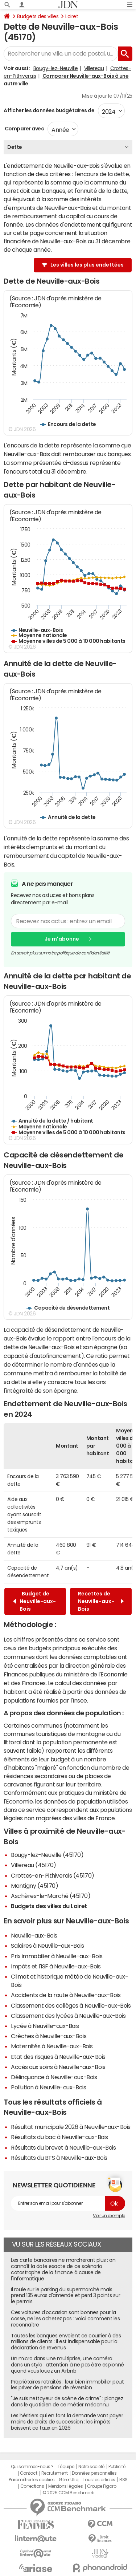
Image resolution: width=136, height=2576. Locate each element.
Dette (14, 147)
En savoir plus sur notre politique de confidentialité (60, 952)
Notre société (91, 2467)
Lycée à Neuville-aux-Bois (45, 2026)
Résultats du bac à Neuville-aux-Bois (59, 2137)
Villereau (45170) (33, 1865)
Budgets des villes (37, 16)
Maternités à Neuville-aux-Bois (52, 2046)
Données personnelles (94, 2473)
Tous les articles (99, 2480)
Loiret (71, 16)
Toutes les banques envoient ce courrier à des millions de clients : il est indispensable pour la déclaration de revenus (66, 2341)
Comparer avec (24, 128)
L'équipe (66, 2467)
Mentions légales (65, 2486)
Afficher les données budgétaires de (49, 110)
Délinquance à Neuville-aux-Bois (54, 2077)
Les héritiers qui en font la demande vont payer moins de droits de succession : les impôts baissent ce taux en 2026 (67, 2421)
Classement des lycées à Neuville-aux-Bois (68, 2016)
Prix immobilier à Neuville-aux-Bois (56, 1956)
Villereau (94, 68)
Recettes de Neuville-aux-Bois (101, 1601)
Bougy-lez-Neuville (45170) (47, 1855)
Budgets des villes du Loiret (49, 1906)
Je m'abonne (62, 938)
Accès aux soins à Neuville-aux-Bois (58, 2067)
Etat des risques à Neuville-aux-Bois (58, 2057)
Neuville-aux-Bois (34, 1935)
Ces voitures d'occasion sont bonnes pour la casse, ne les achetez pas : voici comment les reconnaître (65, 2318)
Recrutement (54, 2473)
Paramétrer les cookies (31, 2480)
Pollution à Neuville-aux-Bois (48, 2087)
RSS (123, 2480)
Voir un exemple (109, 2216)
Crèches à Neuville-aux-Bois (48, 2036)
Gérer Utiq (68, 2480)
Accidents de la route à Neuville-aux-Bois (65, 1995)
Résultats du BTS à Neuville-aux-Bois (59, 2158)
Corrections (32, 2486)
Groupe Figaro (101, 2486)
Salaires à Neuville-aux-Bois (47, 1945)
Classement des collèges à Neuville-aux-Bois (71, 2005)
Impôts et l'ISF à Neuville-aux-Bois (55, 1966)
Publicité (116, 2467)
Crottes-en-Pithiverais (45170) (52, 1875)
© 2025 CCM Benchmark (68, 2493)
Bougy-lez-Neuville (55, 68)
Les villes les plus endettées (87, 264)
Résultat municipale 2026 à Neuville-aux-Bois (71, 2127)
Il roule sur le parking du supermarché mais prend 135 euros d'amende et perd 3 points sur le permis (65, 2295)
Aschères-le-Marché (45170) (51, 1896)
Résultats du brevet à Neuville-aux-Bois (63, 2147)
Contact (28, 2473)
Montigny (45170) (34, 1886)
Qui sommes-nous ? (32, 2467)
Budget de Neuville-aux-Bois (34, 1601)
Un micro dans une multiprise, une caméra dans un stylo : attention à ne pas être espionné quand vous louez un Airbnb (67, 2364)
